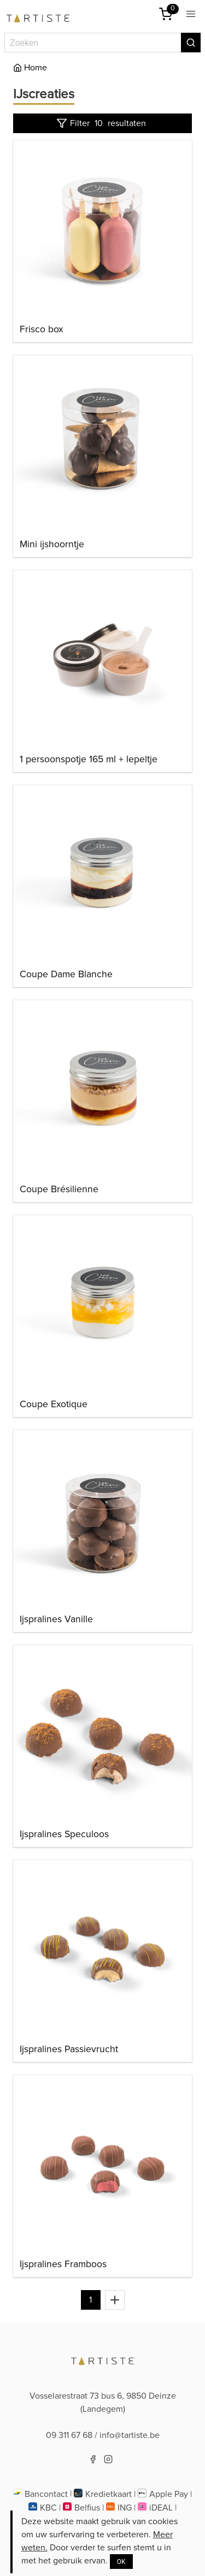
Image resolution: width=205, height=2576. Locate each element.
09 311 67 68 (69, 2435)
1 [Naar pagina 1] (90, 2300)
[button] (191, 14)
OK (121, 2562)
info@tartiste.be (129, 2435)
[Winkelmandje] (166, 14)
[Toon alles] (115, 2300)
